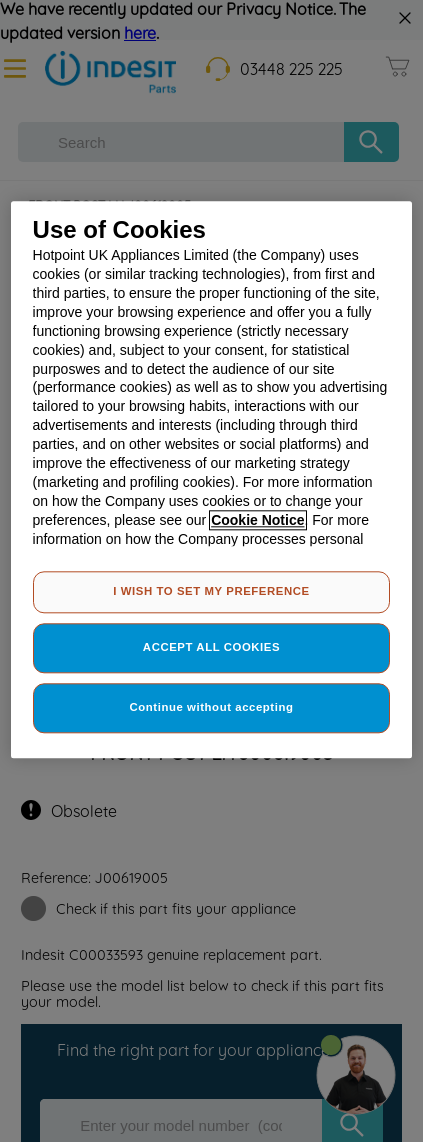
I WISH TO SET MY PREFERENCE (211, 592)
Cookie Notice (257, 520)
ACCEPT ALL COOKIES (211, 647)
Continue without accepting (212, 707)
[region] (212, 479)
